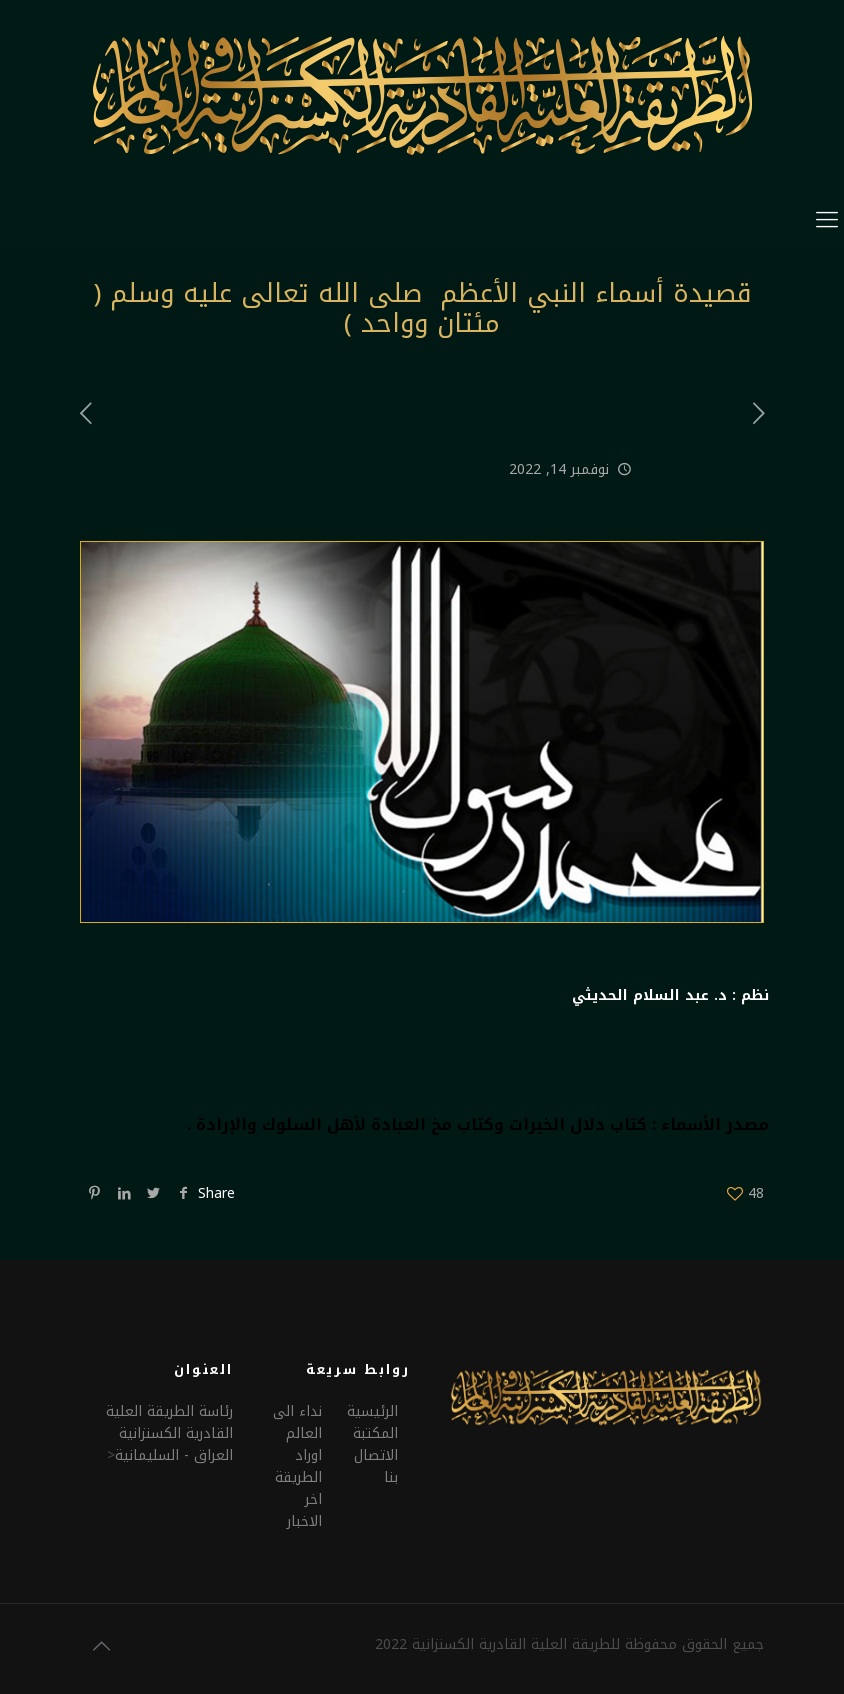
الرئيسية (372, 1411)
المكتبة (375, 1433)
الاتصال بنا (376, 1466)
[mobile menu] (827, 220)
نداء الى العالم (297, 1422)
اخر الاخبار (304, 1510)
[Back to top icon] (101, 1646)
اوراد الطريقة (298, 1466)
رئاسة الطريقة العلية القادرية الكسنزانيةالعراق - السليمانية (169, 1433)
